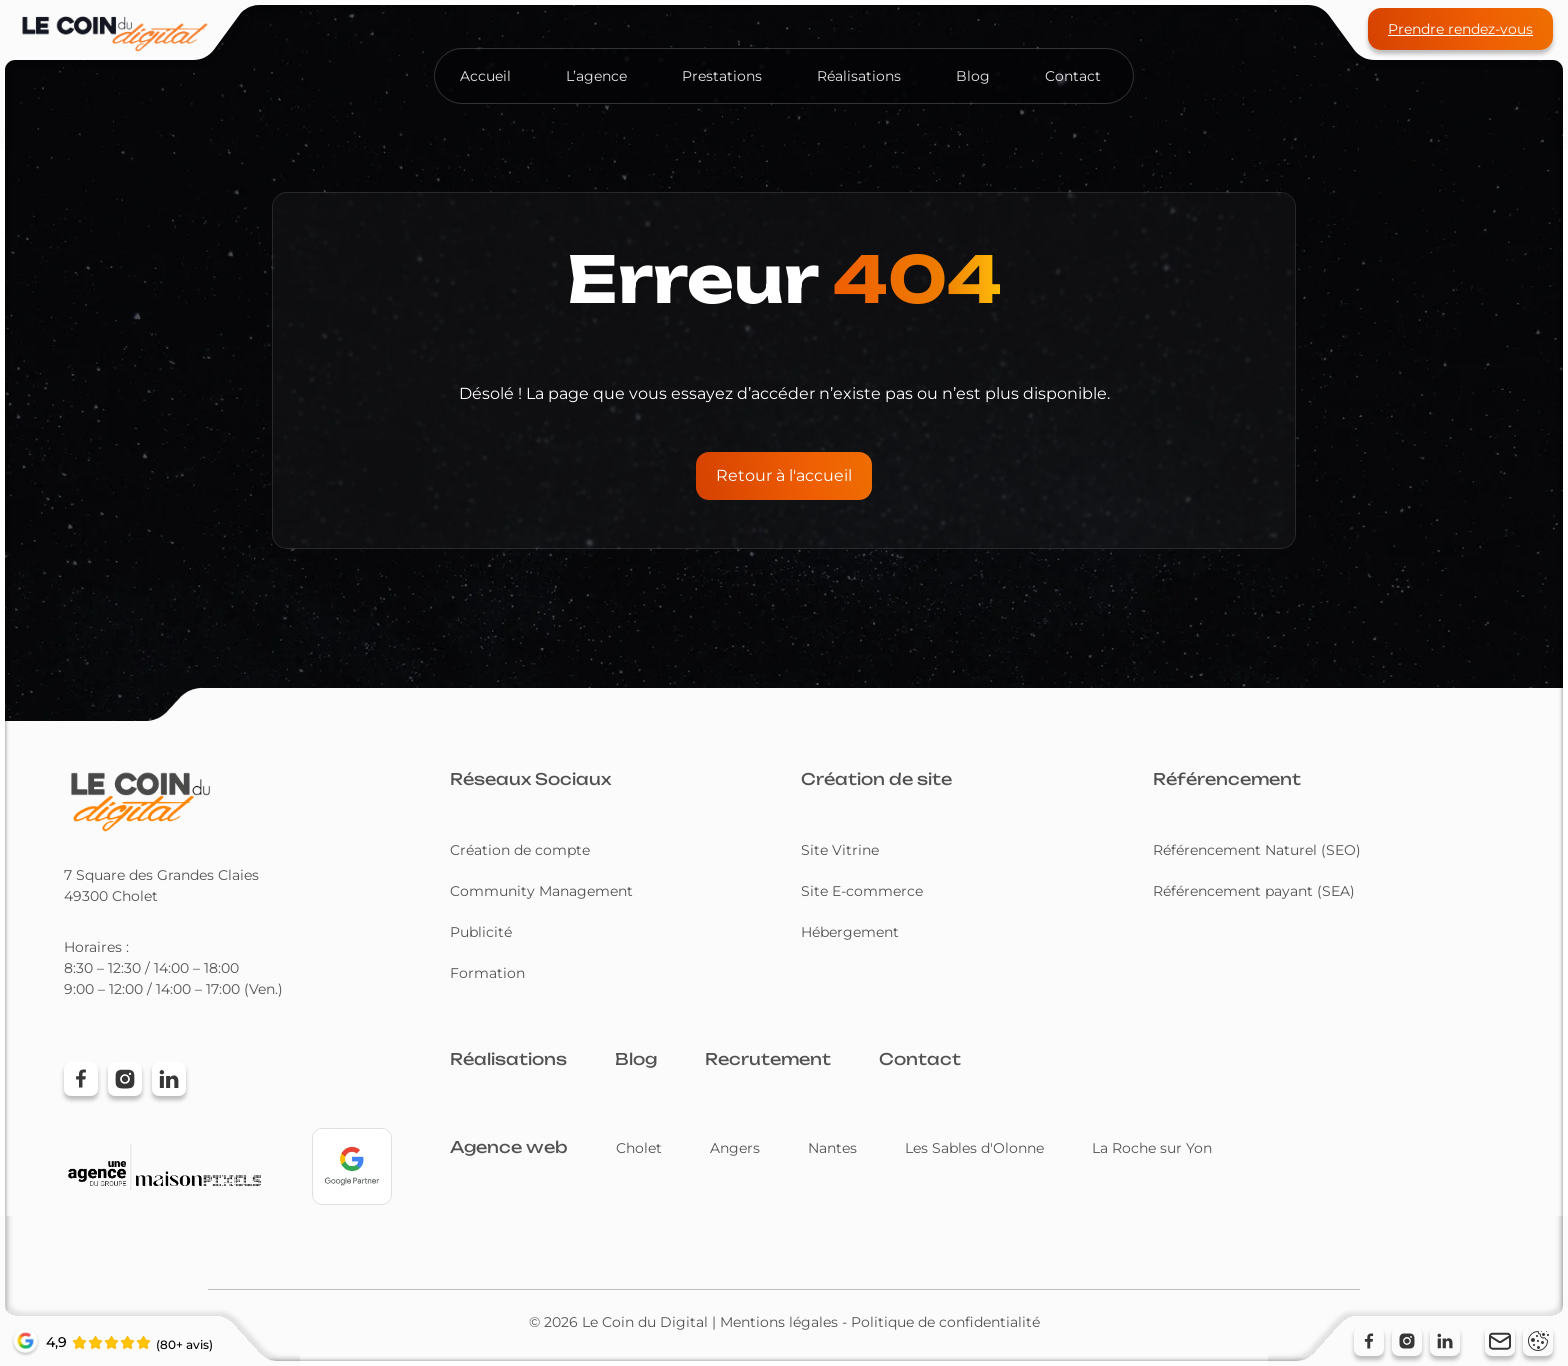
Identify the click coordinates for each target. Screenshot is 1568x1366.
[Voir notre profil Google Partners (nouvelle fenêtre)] (352, 1166)
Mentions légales (779, 1322)
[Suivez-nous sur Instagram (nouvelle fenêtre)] (1407, 1341)
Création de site (876, 779)
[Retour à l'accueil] (139, 800)
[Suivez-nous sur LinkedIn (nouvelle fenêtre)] (1445, 1341)
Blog (973, 76)
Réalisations (859, 76)
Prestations (722, 76)
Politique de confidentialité (945, 1322)
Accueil (485, 76)
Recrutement (768, 1059)
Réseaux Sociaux (530, 779)
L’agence (596, 76)
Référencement (1227, 779)
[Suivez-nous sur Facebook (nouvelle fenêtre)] (1369, 1341)
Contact (1073, 76)
